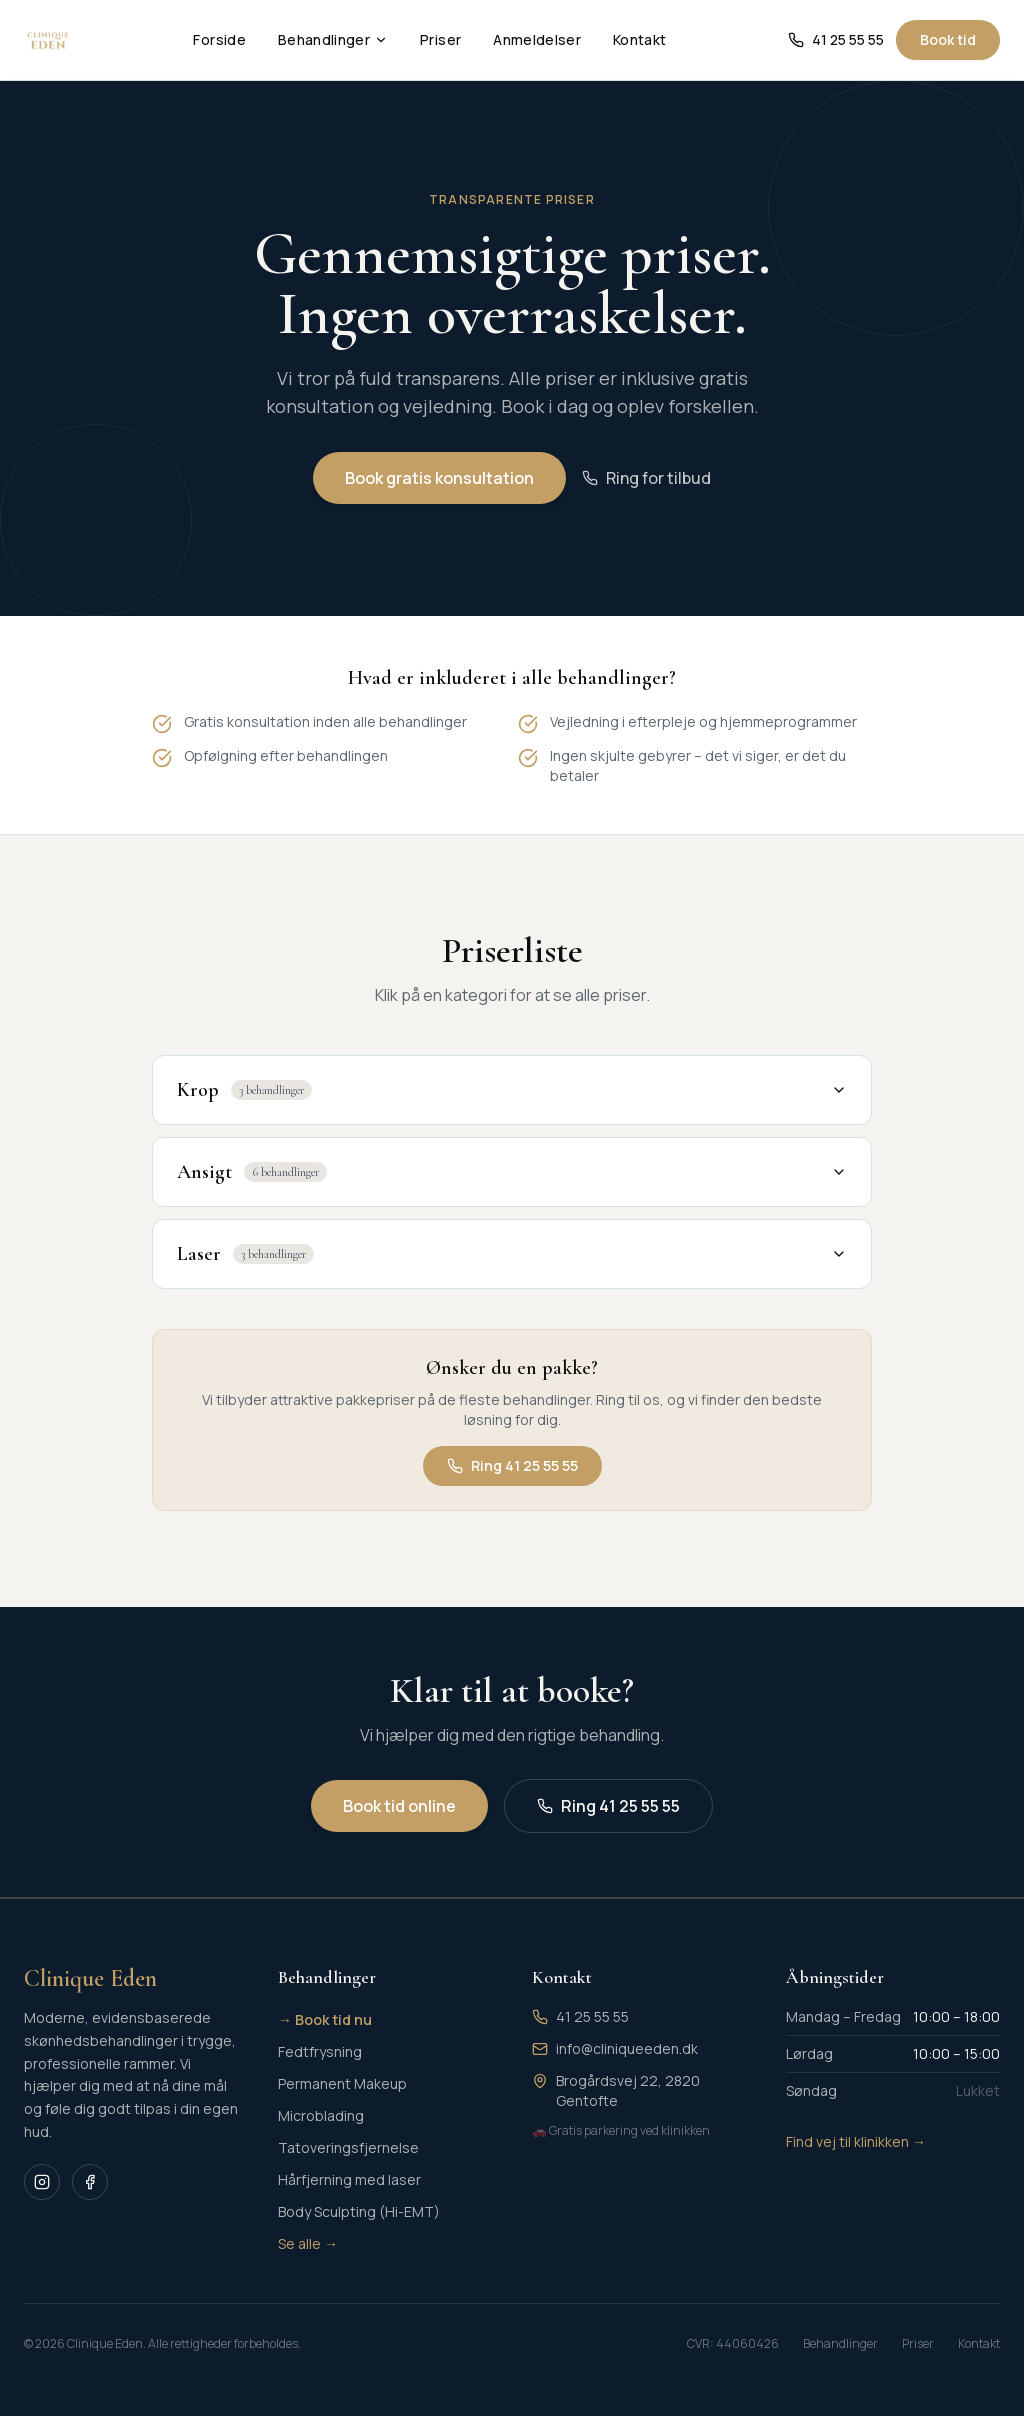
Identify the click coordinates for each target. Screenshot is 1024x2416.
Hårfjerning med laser (349, 2179)
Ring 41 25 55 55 (512, 1495)
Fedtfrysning (320, 2051)
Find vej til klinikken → (856, 2141)
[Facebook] (90, 2182)
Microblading (321, 2115)
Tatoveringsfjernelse (348, 2147)
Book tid (948, 39)
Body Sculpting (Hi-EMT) (359, 2211)
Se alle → (308, 2243)
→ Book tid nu (325, 2019)
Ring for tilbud (646, 479)
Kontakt (639, 39)
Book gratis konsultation (439, 479)
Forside (219, 39)
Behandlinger (333, 39)
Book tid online (399, 1806)
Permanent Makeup (342, 2083)
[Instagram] (42, 2182)
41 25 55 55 (836, 39)
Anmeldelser (537, 39)
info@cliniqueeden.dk (627, 2048)
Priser (440, 39)
